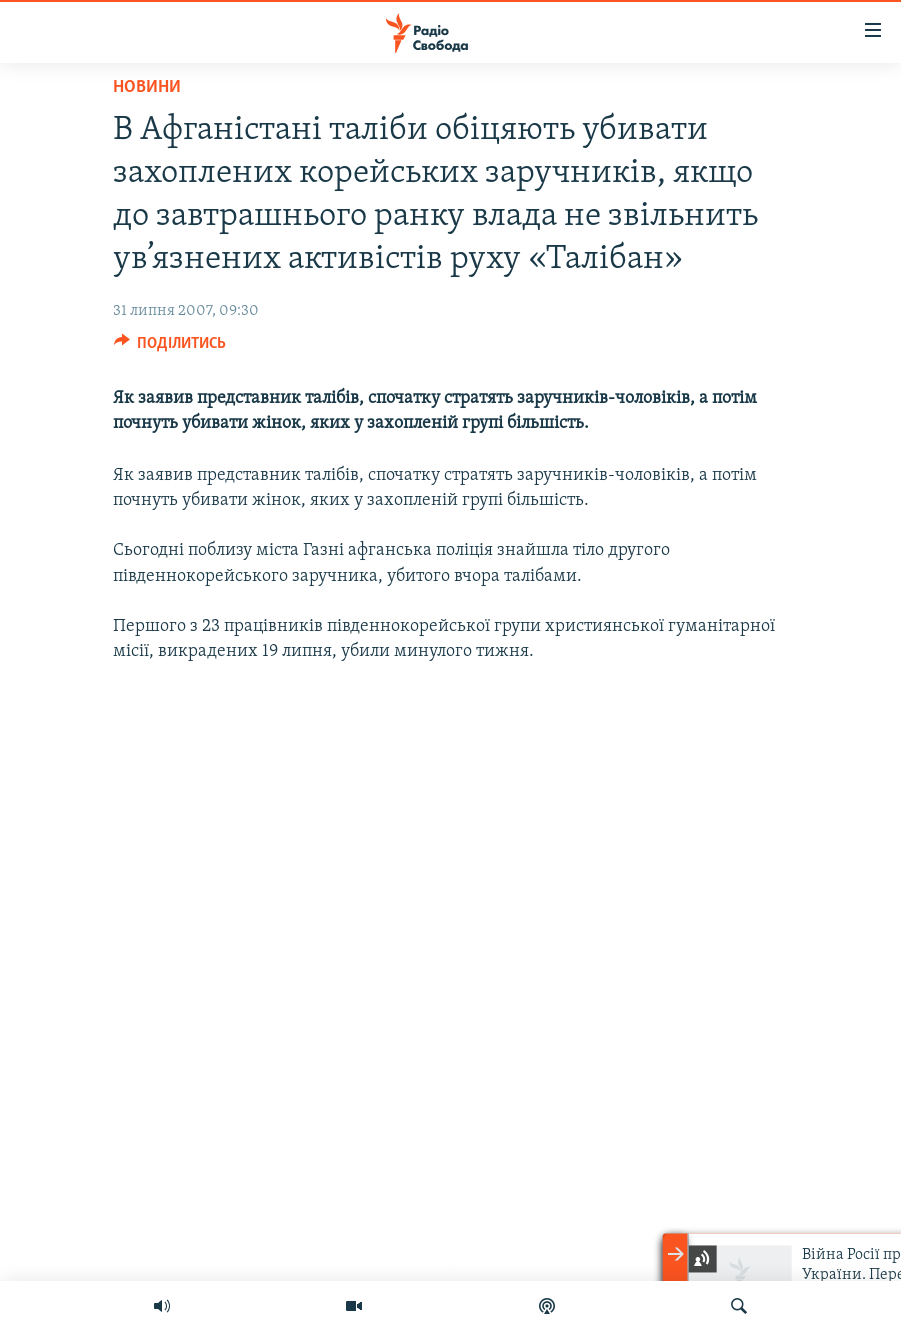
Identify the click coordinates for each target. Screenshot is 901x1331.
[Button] (170, 348)
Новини (147, 87)
